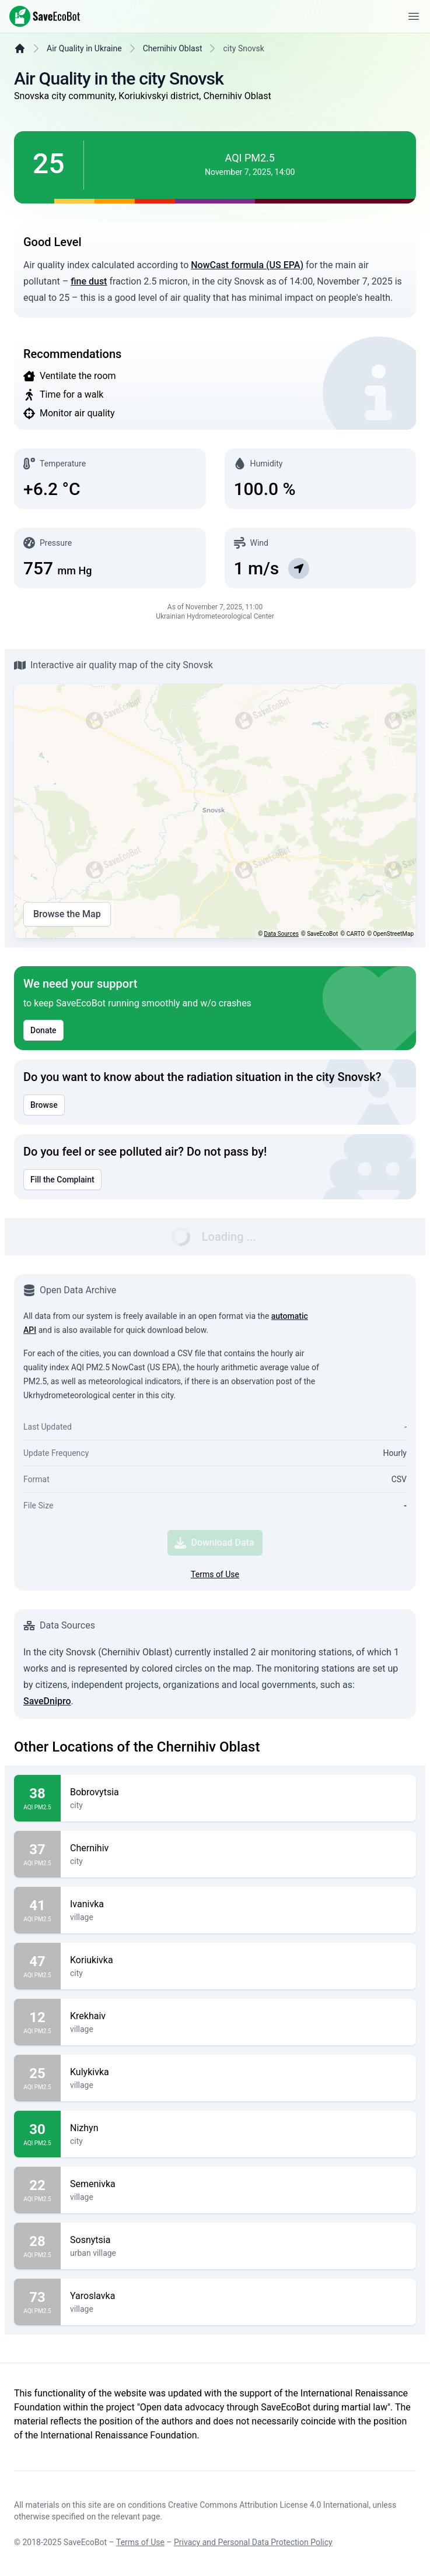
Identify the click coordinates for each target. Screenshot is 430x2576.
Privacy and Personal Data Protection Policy (253, 2542)
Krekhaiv (238, 2016)
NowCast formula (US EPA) (247, 265)
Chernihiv (238, 1848)
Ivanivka (238, 1904)
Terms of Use (215, 1574)
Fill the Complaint (62, 1179)
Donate (43, 1030)
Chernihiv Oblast (172, 48)
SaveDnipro (47, 1701)
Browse (44, 1104)
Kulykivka (238, 2072)
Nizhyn (238, 2128)
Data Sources (281, 934)
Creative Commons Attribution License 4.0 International (268, 2505)
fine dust (89, 281)
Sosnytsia (238, 2240)
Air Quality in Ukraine (84, 48)
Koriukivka (238, 1960)
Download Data (214, 1543)
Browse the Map (67, 914)
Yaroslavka (238, 2296)
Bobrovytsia (238, 1792)
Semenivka (238, 2184)
